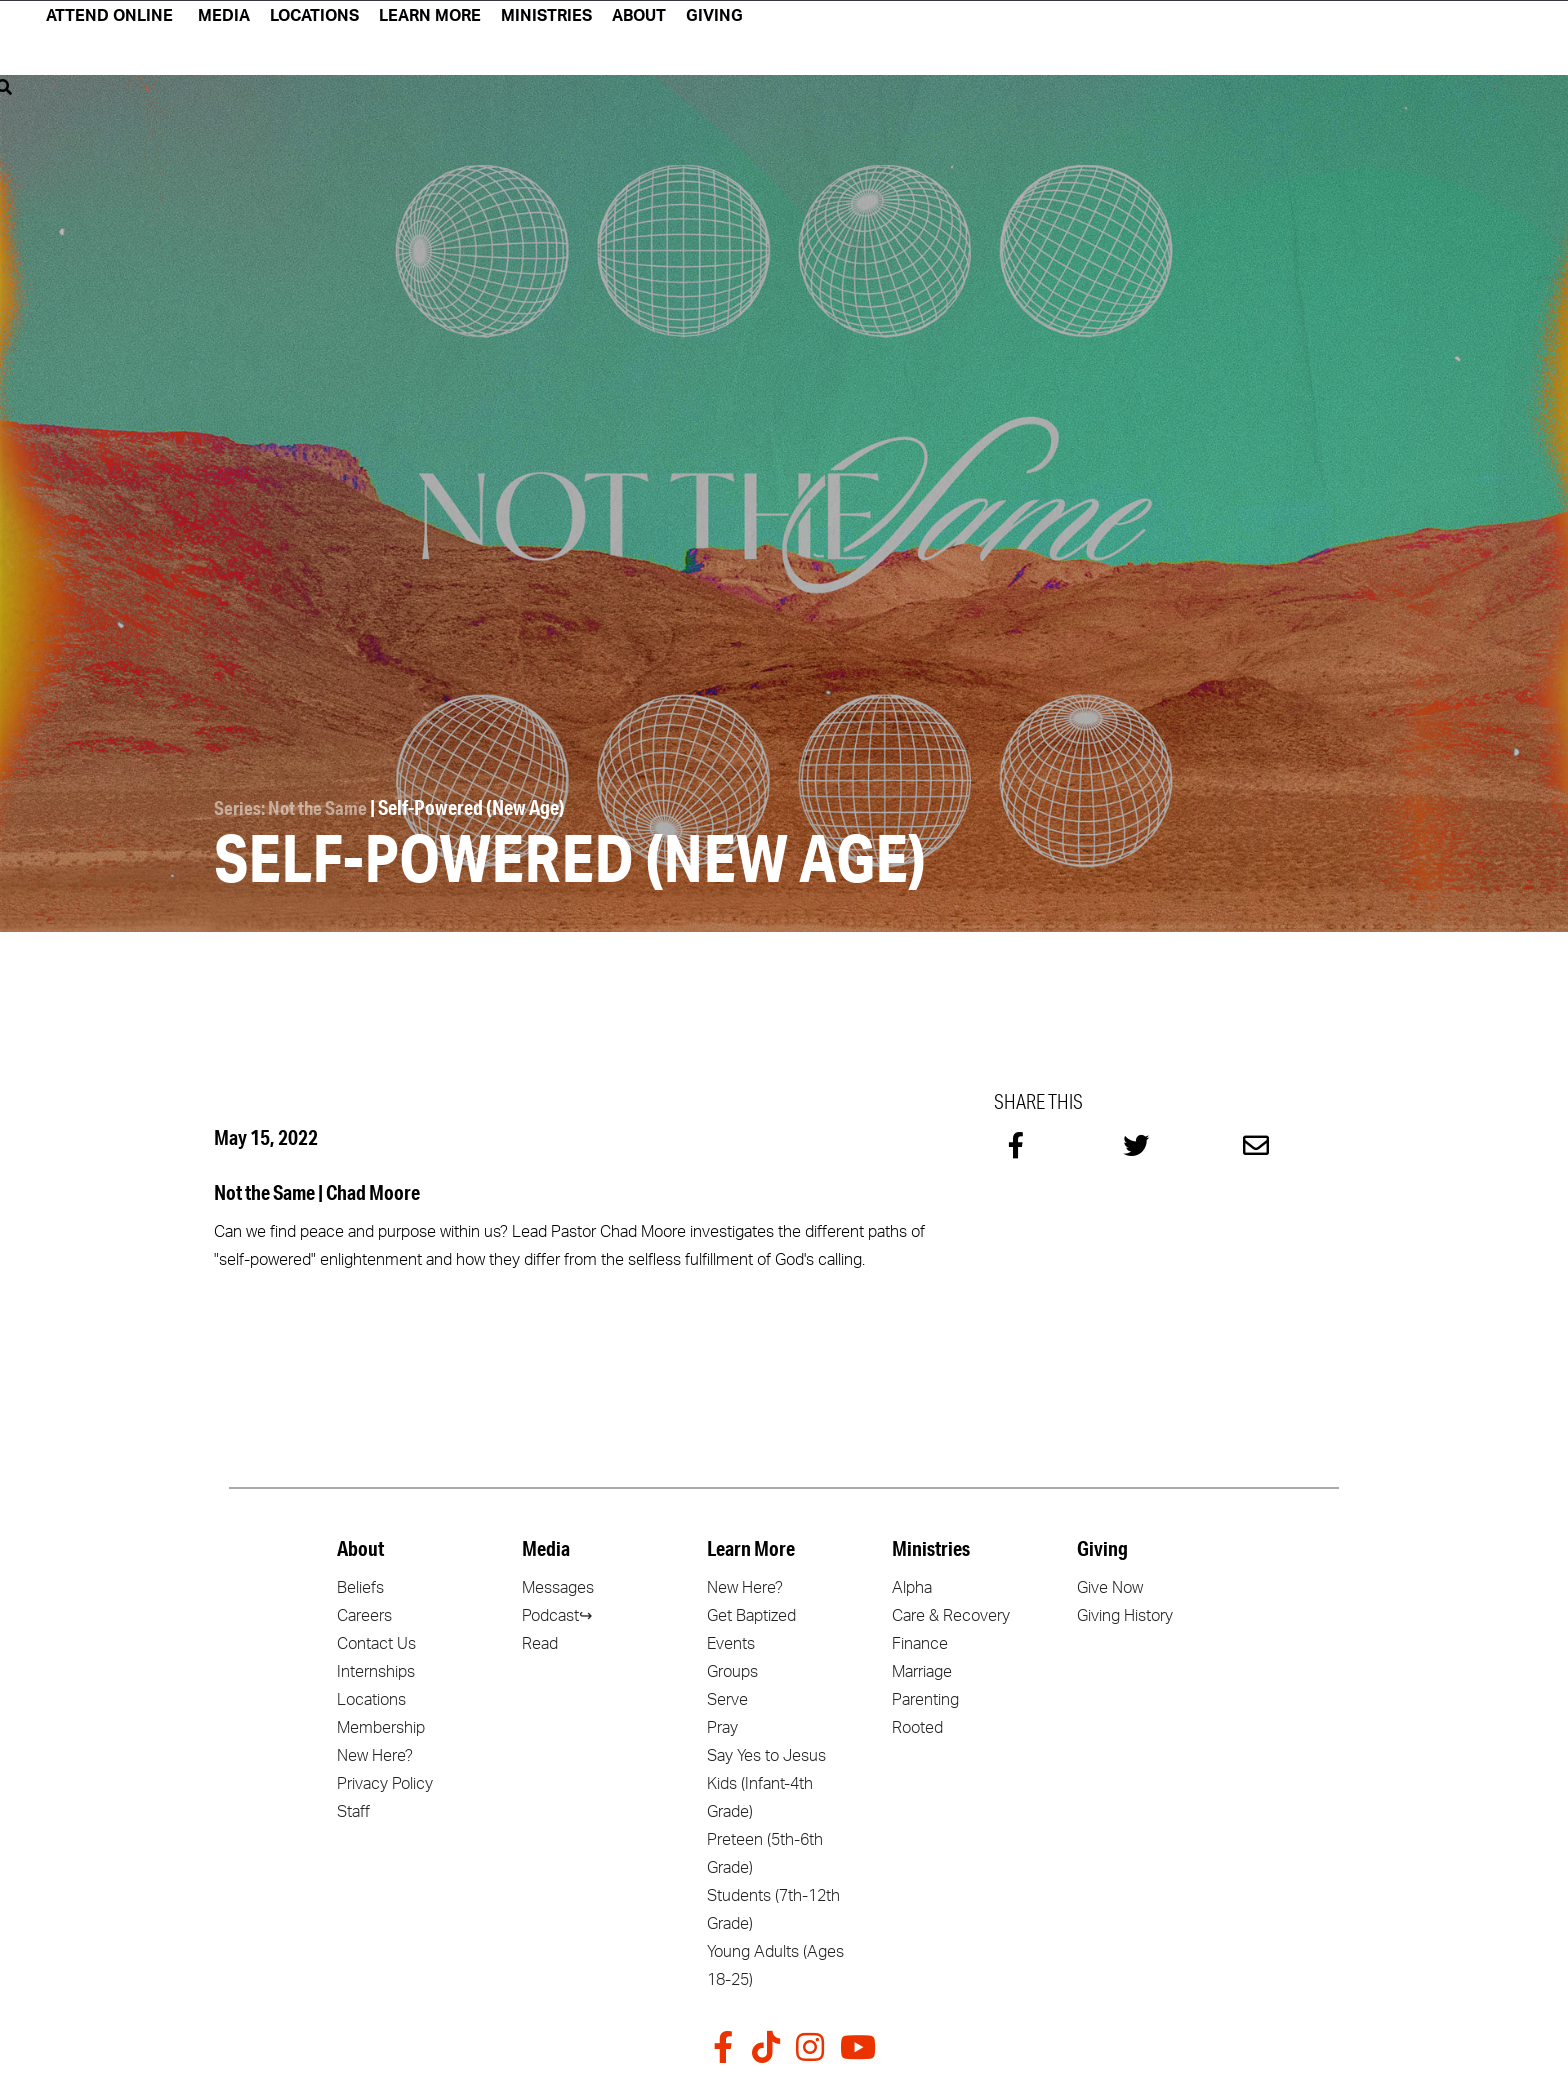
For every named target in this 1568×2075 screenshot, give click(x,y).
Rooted (917, 1725)
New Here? (375, 1753)
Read (540, 1641)
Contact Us (376, 1641)
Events (731, 1641)
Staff (353, 1809)
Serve (727, 1697)
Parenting (925, 1697)
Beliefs (360, 1585)
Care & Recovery (951, 1613)
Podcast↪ (557, 1613)
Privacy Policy (385, 1781)
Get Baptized (751, 1613)
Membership (381, 1725)
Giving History (1125, 1613)
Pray (722, 1725)
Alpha (912, 1585)
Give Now (1110, 1585)
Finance (920, 1641)
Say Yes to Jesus (766, 1753)
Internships (376, 1669)
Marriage (922, 1669)
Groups (732, 1669)
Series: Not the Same (292, 805)
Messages (558, 1585)
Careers (364, 1613)
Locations (371, 1697)
